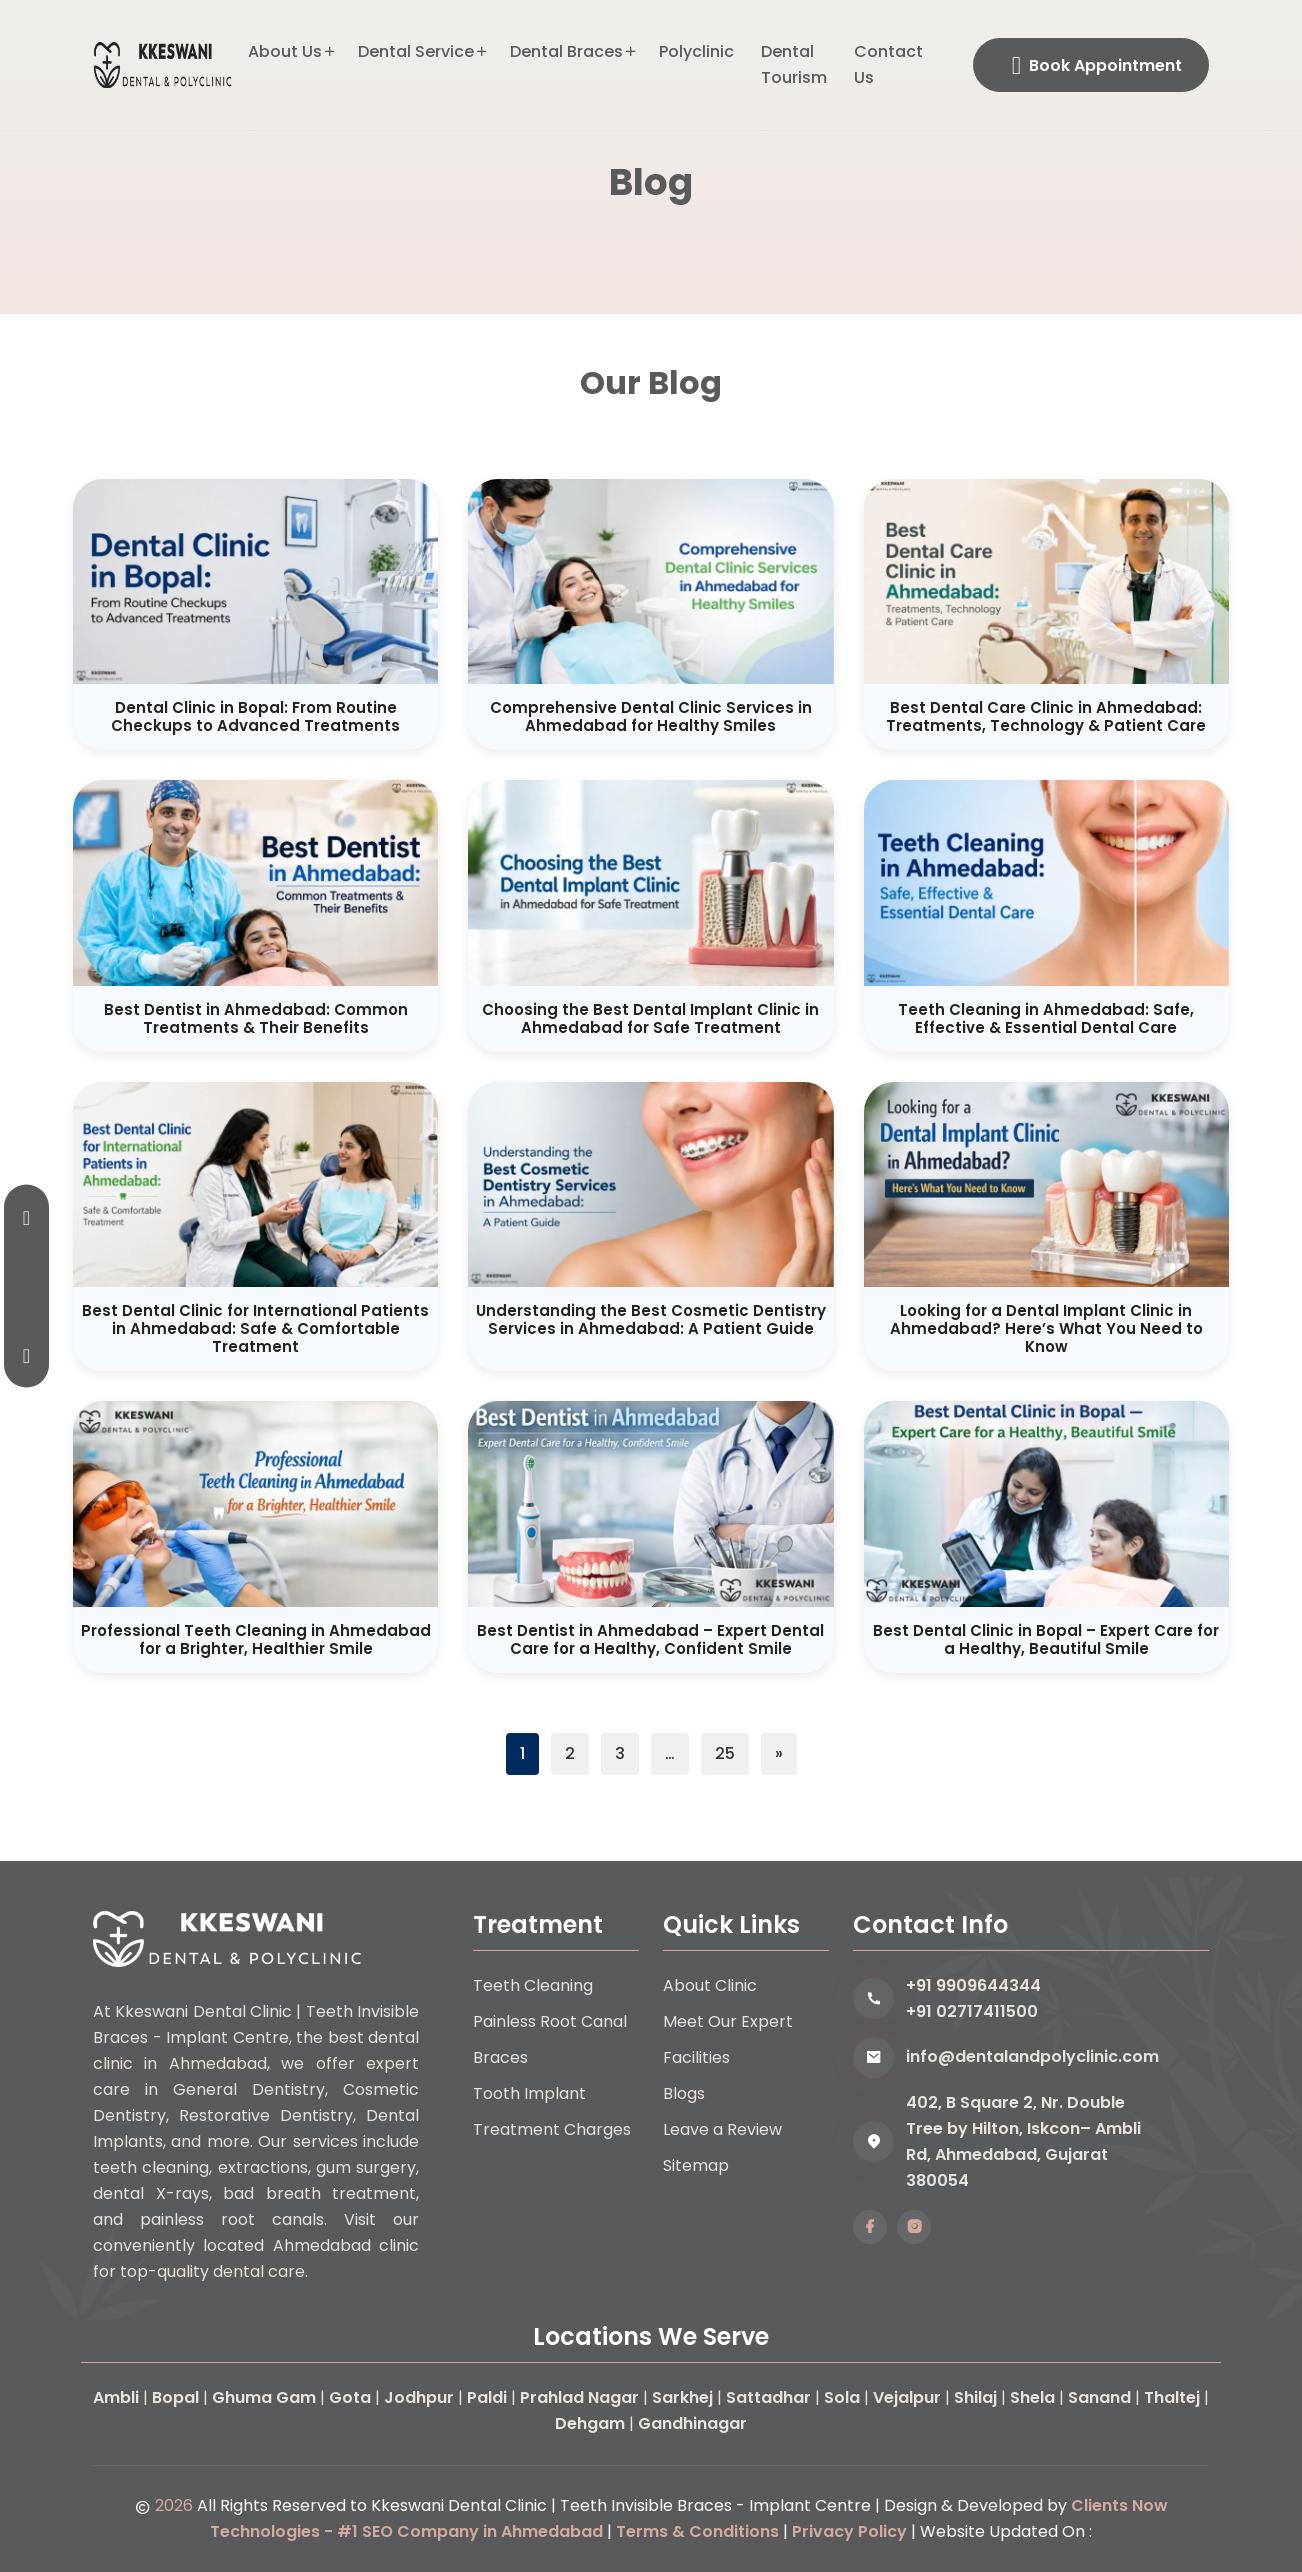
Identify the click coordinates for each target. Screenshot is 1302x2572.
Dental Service (416, 51)
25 (725, 1753)
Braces (500, 2057)
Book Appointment (1097, 65)
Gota (350, 2397)
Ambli (116, 2397)
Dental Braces (566, 51)
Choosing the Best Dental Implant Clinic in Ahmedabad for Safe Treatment (650, 1018)
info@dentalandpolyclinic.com (1032, 2056)
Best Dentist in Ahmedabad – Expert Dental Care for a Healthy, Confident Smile (650, 1639)
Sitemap (696, 2165)
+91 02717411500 (972, 2011)
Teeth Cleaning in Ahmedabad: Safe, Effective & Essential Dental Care (1046, 1018)
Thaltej (1172, 2397)
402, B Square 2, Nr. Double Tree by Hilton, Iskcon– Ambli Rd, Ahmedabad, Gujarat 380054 (1023, 2141)
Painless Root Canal (550, 2021)
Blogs (684, 2093)
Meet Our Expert (728, 2021)
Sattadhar (768, 2397)
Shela (1032, 2397)
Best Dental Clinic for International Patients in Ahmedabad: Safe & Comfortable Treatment (255, 1328)
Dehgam (590, 2423)
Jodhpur (419, 2397)
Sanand (1099, 2397)
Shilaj (975, 2397)
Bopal (175, 2397)
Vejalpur (907, 2397)
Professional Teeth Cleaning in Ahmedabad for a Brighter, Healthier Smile (256, 1639)
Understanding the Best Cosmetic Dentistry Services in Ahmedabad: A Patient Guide (651, 1319)
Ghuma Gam (264, 2397)
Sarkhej (682, 2397)
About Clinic (710, 1985)
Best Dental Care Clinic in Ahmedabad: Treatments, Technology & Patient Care (1046, 716)
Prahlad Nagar (579, 2397)
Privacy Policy (849, 2531)
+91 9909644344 (973, 1985)
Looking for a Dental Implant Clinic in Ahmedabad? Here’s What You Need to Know (1046, 1328)
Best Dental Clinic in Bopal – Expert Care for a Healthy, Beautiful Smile (1046, 1639)
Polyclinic (696, 51)
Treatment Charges (552, 2129)
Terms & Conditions (697, 2531)
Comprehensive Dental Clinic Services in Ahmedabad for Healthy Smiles (651, 716)
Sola (842, 2397)
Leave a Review (722, 2129)
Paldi (487, 2397)
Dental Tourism (794, 64)
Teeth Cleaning (533, 1985)
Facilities (696, 2057)
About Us (285, 51)
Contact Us (888, 64)
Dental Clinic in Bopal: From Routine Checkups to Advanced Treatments (255, 716)
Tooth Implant (529, 2093)
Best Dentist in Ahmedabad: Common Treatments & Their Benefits (256, 1018)
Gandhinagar (692, 2423)
